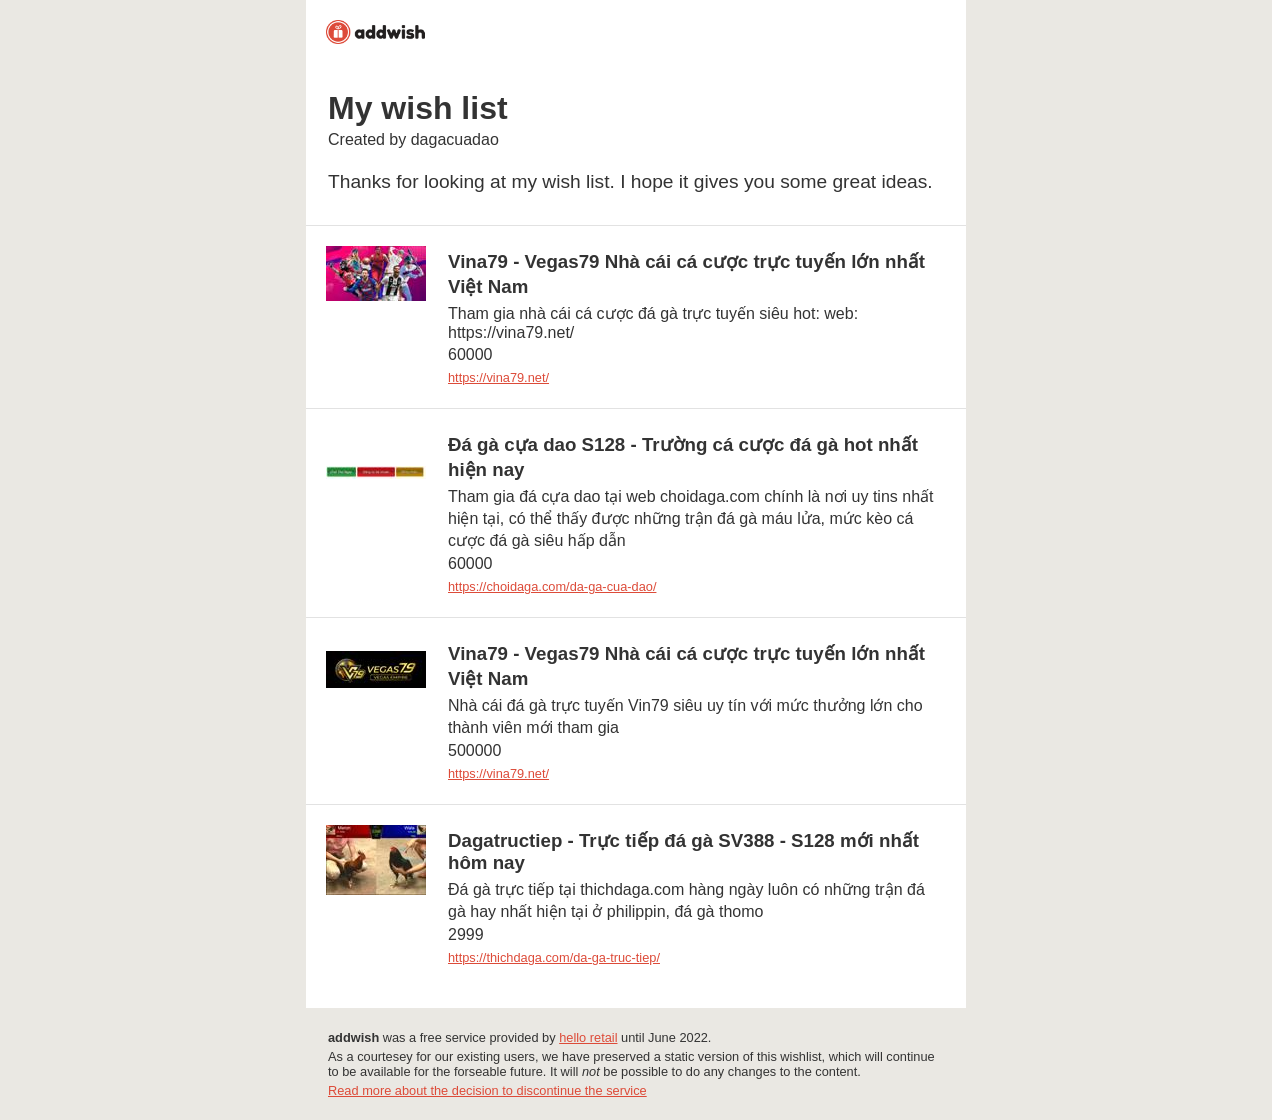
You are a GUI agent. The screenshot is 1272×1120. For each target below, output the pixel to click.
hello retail (588, 1037)
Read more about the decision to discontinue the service (487, 1090)
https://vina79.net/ (498, 377)
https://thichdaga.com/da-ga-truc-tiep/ (554, 957)
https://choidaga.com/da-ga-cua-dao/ (552, 586)
